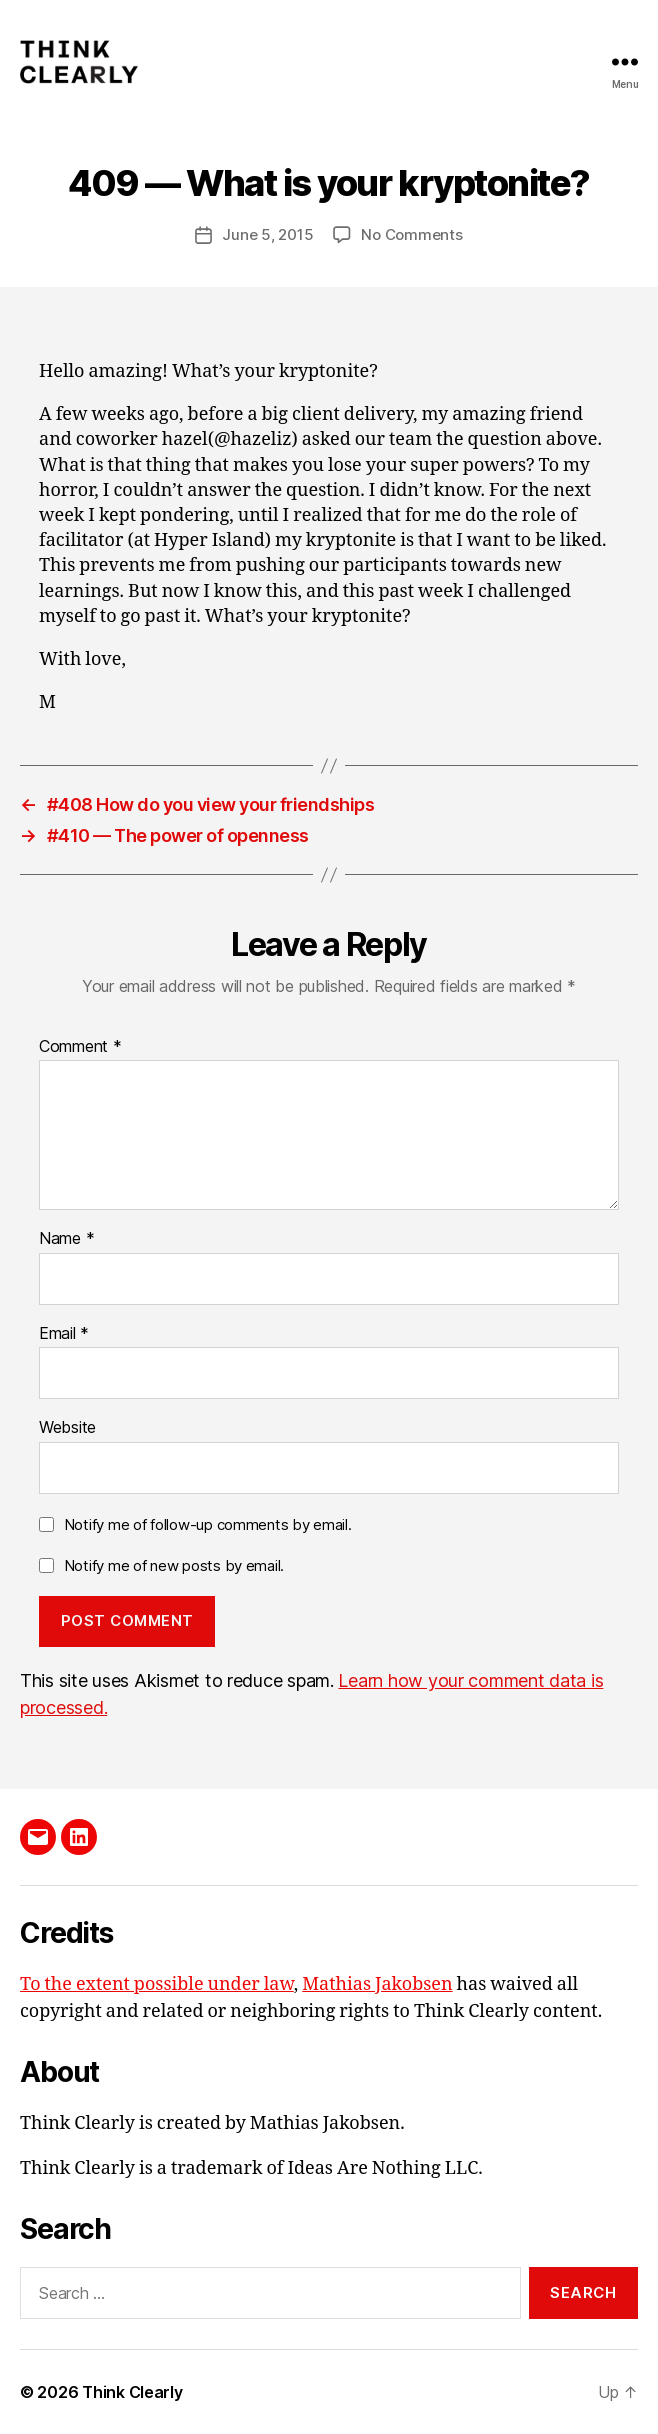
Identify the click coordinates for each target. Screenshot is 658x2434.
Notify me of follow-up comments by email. (208, 1524)
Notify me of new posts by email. (174, 1565)
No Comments (411, 234)
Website (67, 1428)
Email (64, 1334)
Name (66, 1239)
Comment (80, 1047)
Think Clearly (132, 2392)
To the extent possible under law (157, 1984)
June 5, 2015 (267, 234)
